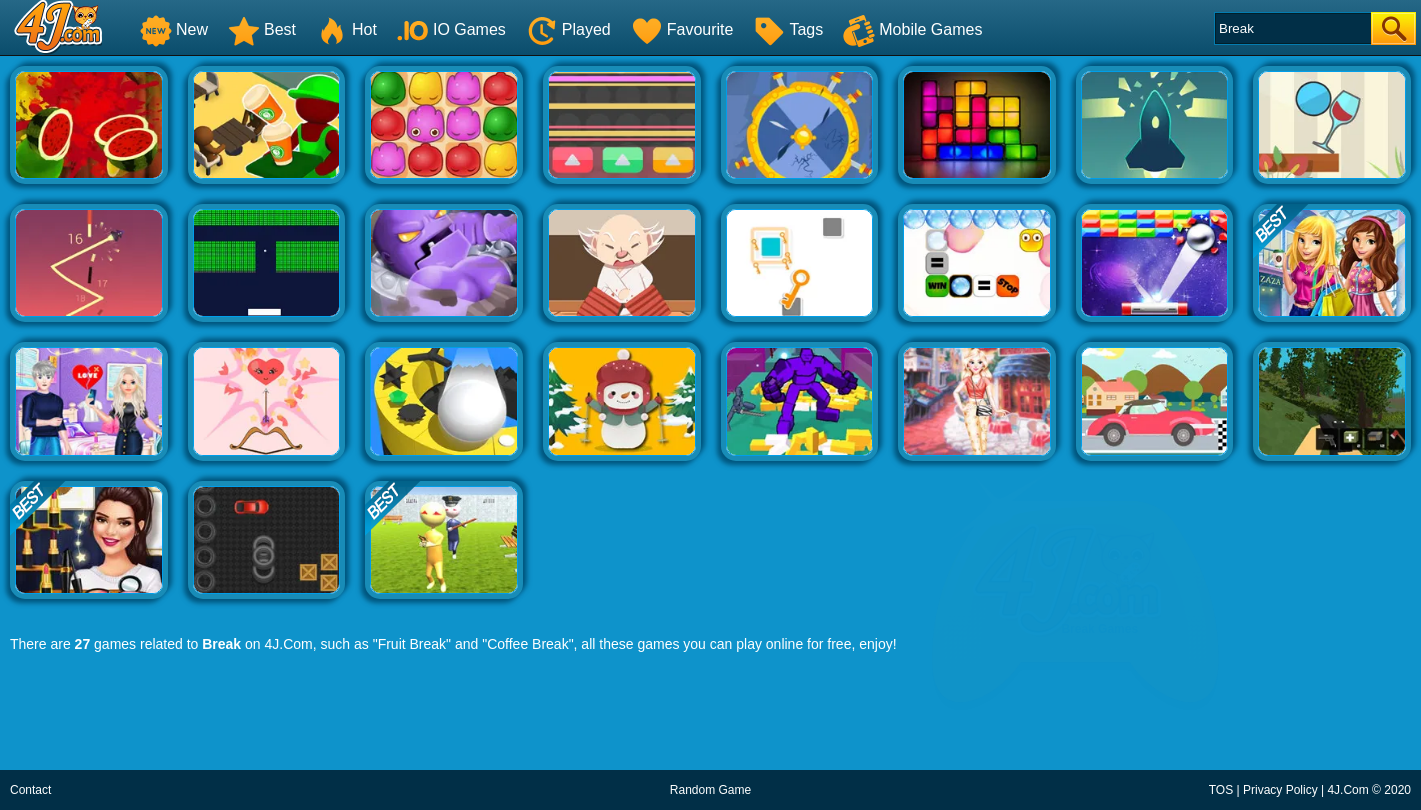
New (174, 29)
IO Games (451, 29)
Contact (30, 790)
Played (568, 29)
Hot (346, 29)
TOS (1221, 790)
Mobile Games (912, 29)
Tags (788, 29)
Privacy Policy (1280, 790)
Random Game (710, 790)
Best (262, 29)
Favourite (682, 29)
